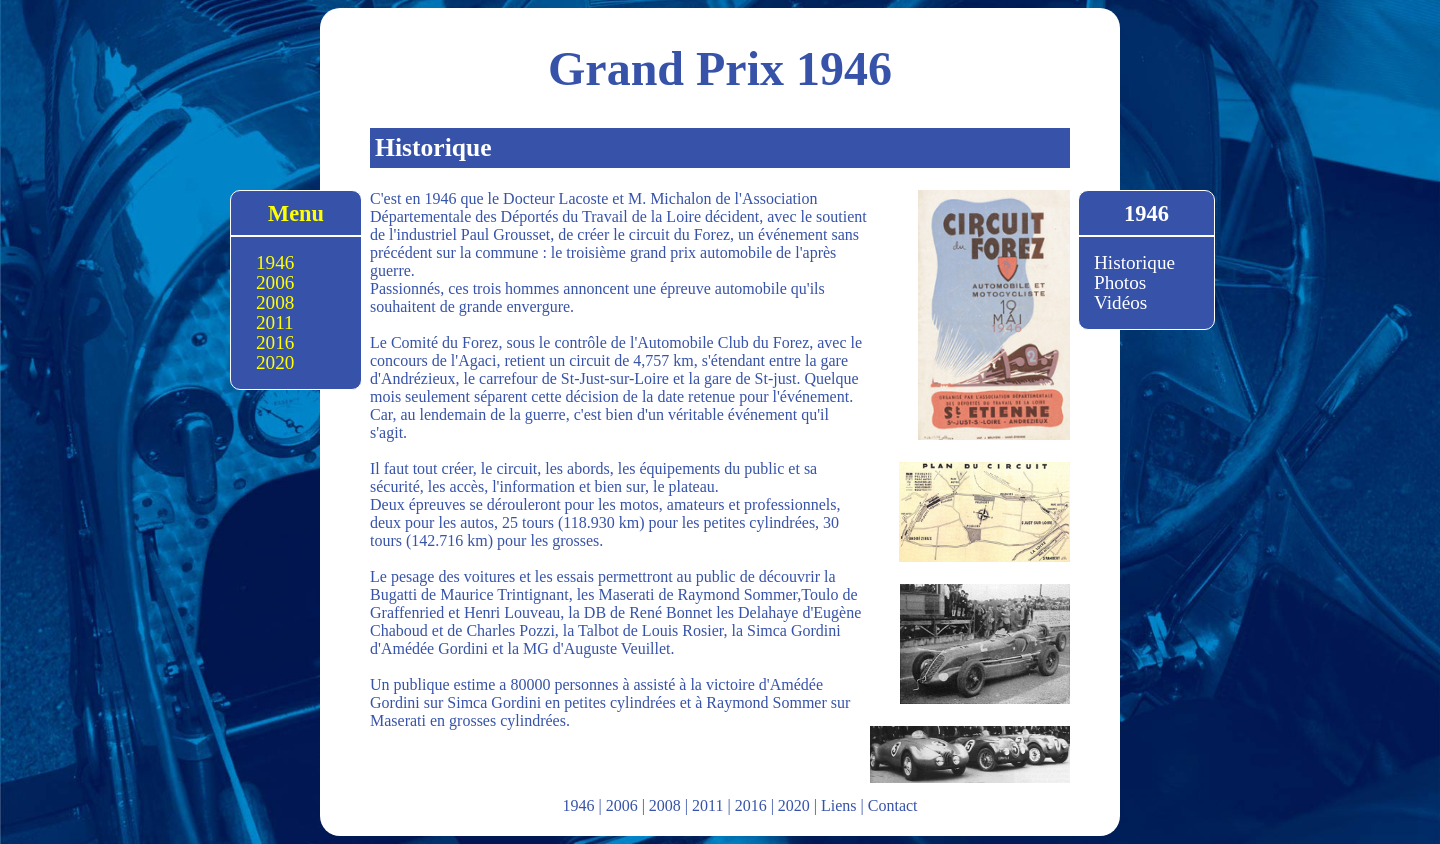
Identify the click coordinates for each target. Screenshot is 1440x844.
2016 (275, 342)
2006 (275, 282)
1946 (275, 262)
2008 (275, 302)
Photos (1120, 282)
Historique (1134, 262)
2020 (275, 362)
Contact (893, 805)
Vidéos (1120, 302)
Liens (839, 805)
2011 (275, 322)
